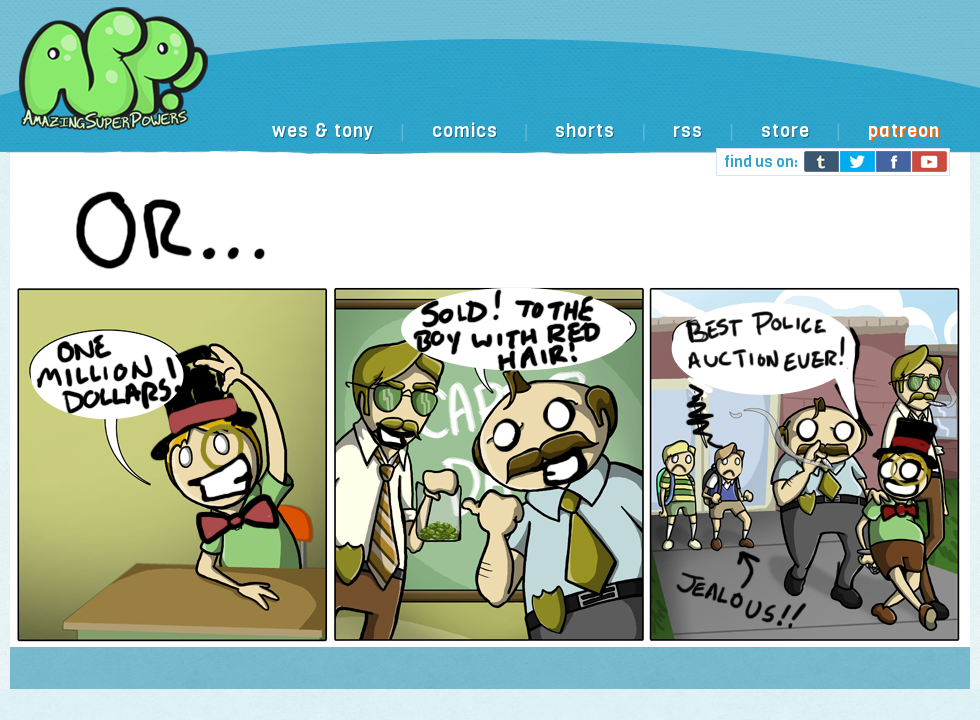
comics (465, 131)
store (785, 131)
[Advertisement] (335, 123)
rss (688, 131)
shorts (585, 131)
